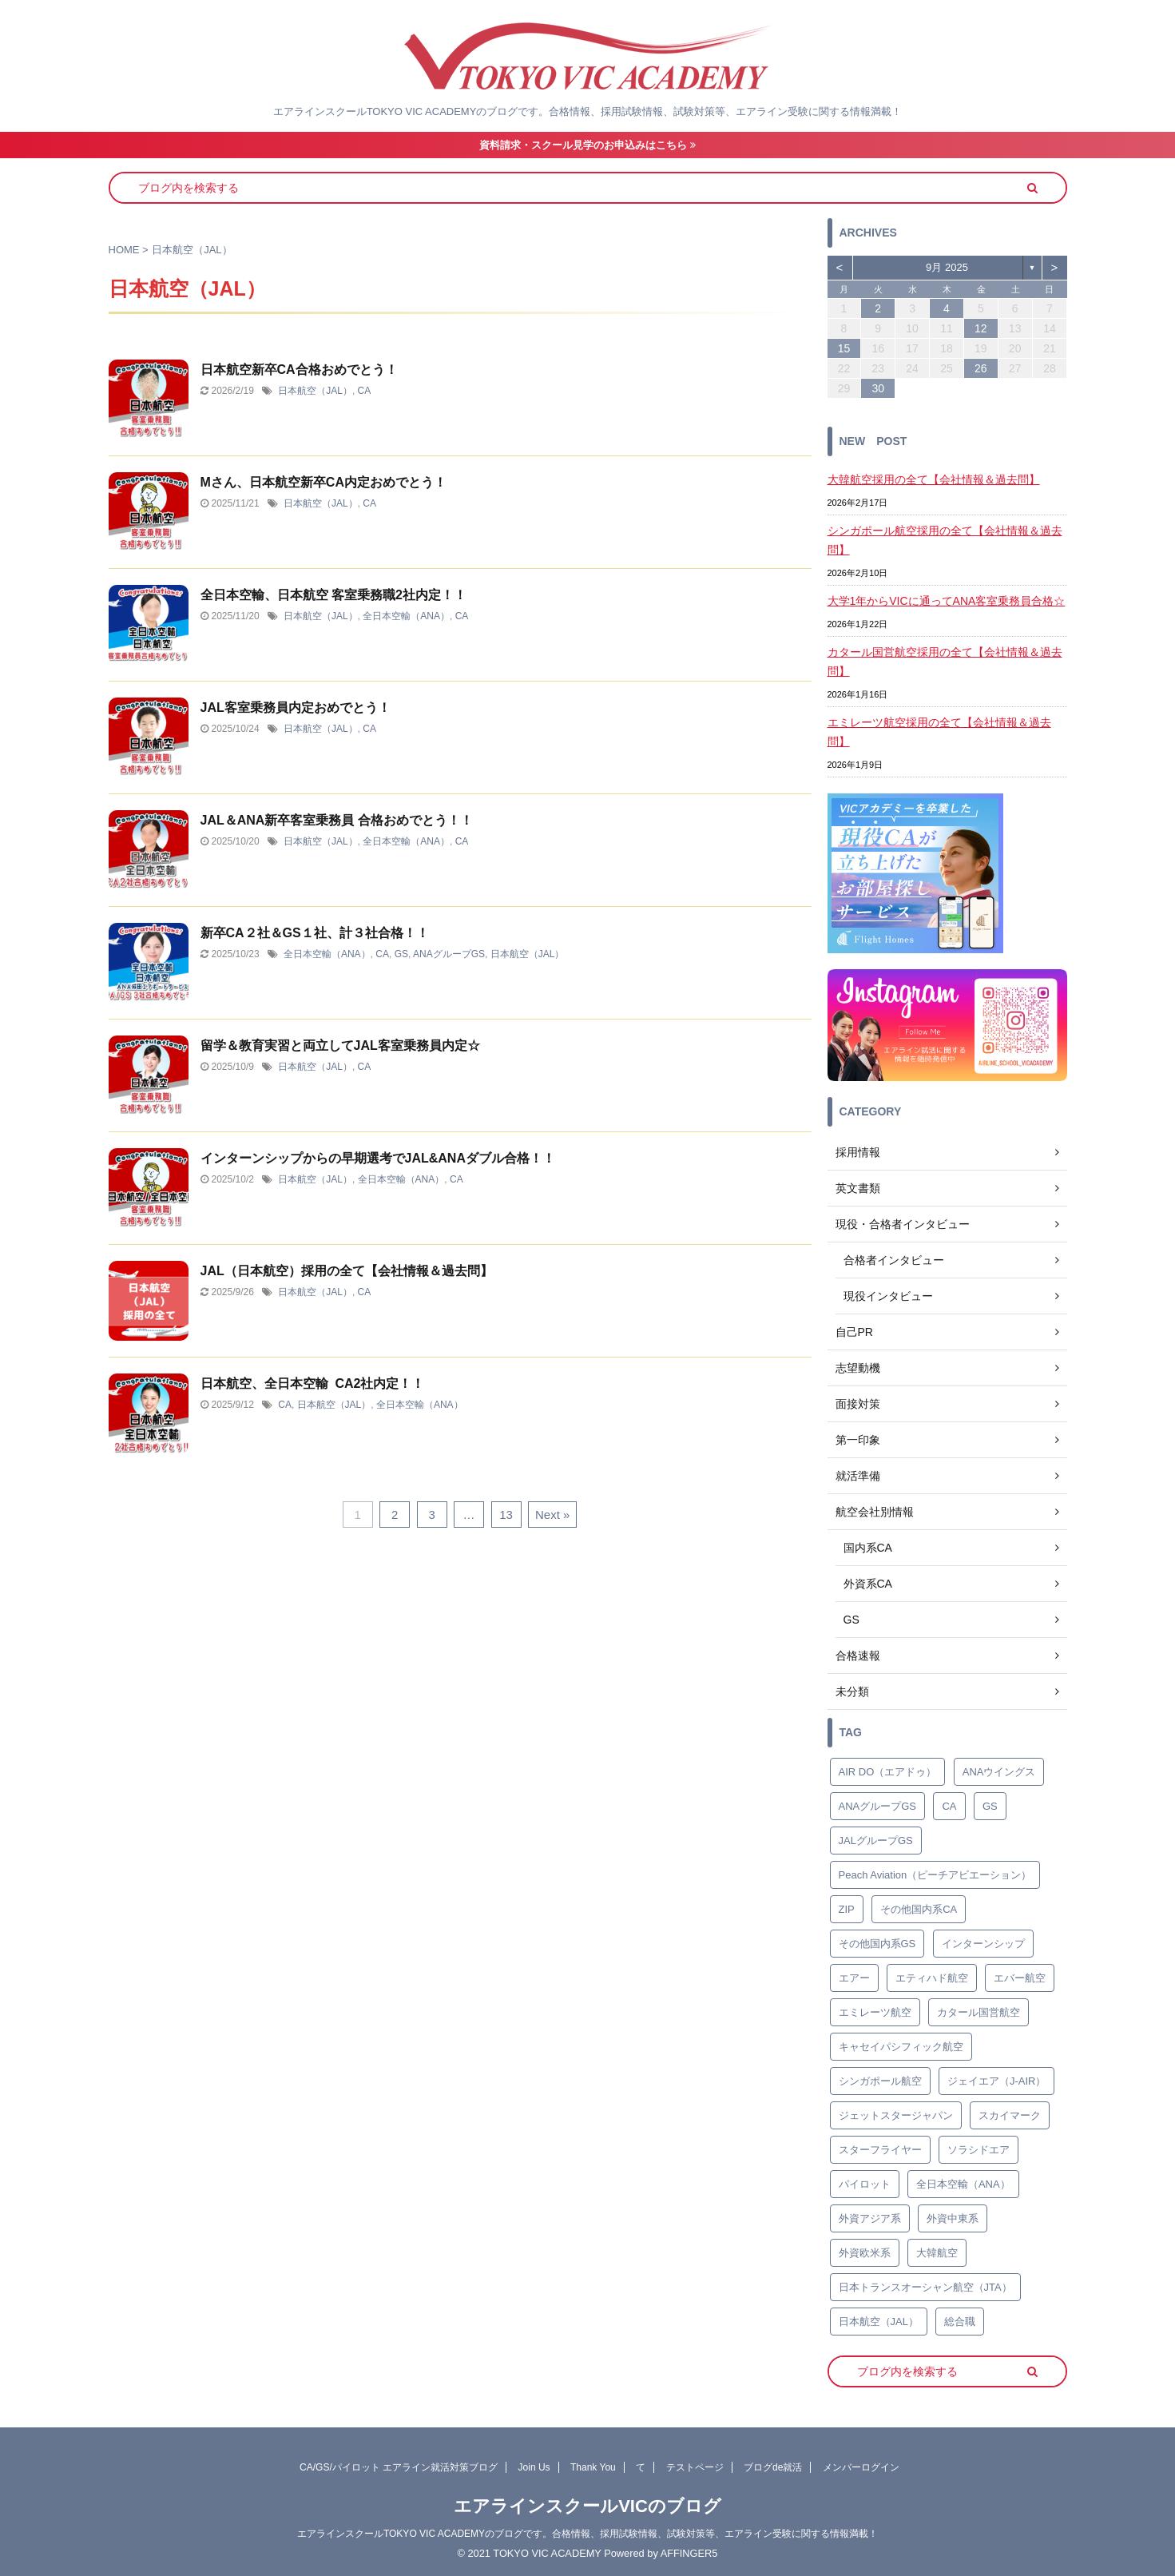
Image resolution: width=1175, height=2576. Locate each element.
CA (364, 390)
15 (844, 348)
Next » (552, 1514)
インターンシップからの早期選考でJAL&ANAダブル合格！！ (377, 1158)
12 (981, 328)
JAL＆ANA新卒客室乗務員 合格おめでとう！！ (336, 820)
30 (877, 388)
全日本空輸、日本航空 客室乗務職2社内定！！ (333, 595)
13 (506, 1514)
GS (401, 954)
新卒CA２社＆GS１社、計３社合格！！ (314, 933)
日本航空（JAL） (315, 390)
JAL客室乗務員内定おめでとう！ (295, 707)
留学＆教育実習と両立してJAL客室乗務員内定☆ (340, 1045)
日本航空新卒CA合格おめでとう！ (299, 369)
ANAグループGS (449, 954)
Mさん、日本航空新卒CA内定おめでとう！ (323, 482)
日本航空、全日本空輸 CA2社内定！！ (312, 1383)
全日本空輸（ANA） (406, 616)
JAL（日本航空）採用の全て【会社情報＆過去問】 (346, 1271)
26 (981, 368)
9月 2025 (947, 267)
